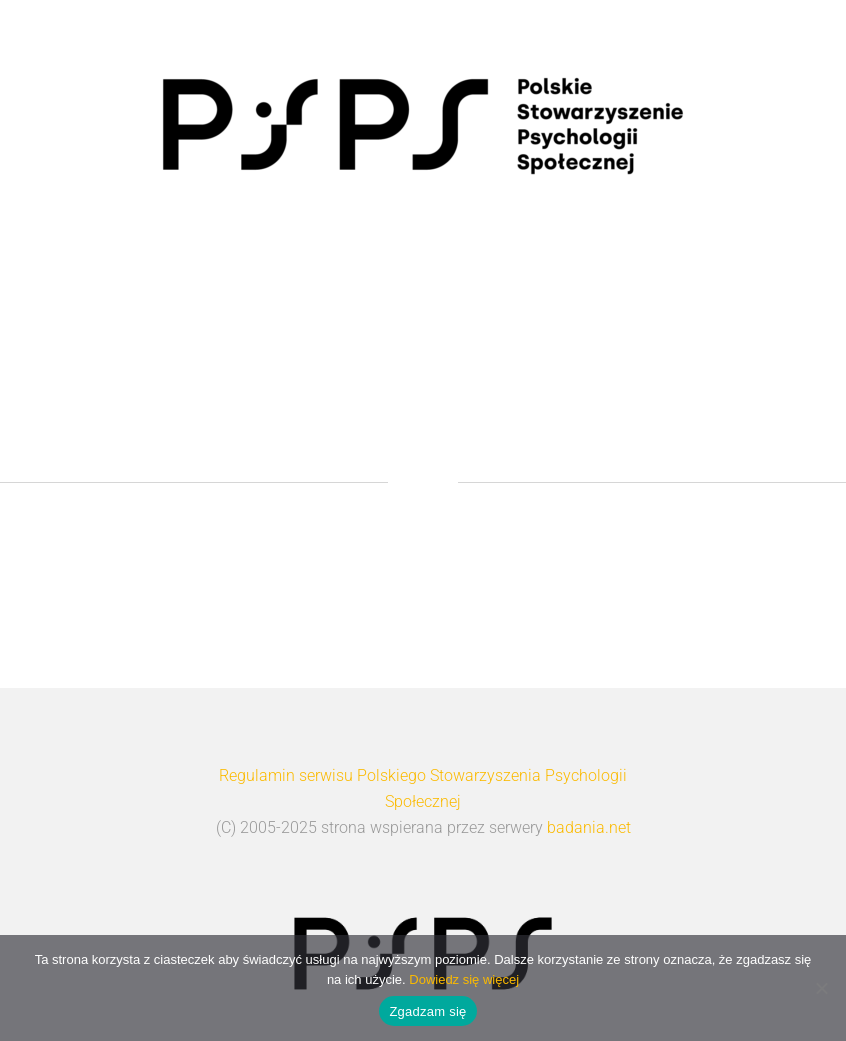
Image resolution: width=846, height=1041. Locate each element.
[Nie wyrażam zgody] (821, 988)
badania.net (589, 827)
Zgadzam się (427, 1011)
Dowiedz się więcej (464, 979)
